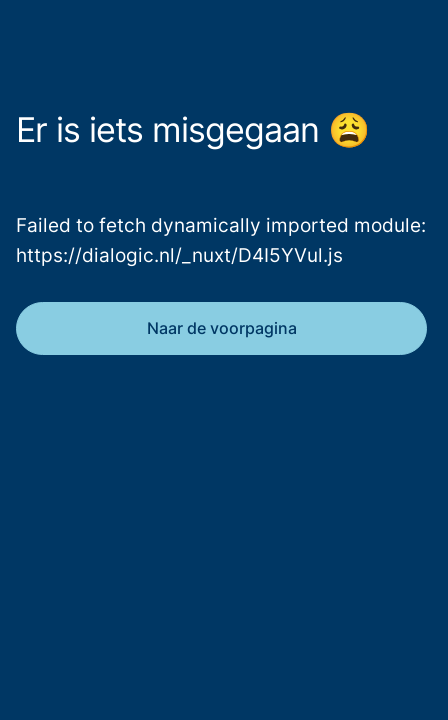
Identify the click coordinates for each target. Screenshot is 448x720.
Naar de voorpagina (222, 328)
